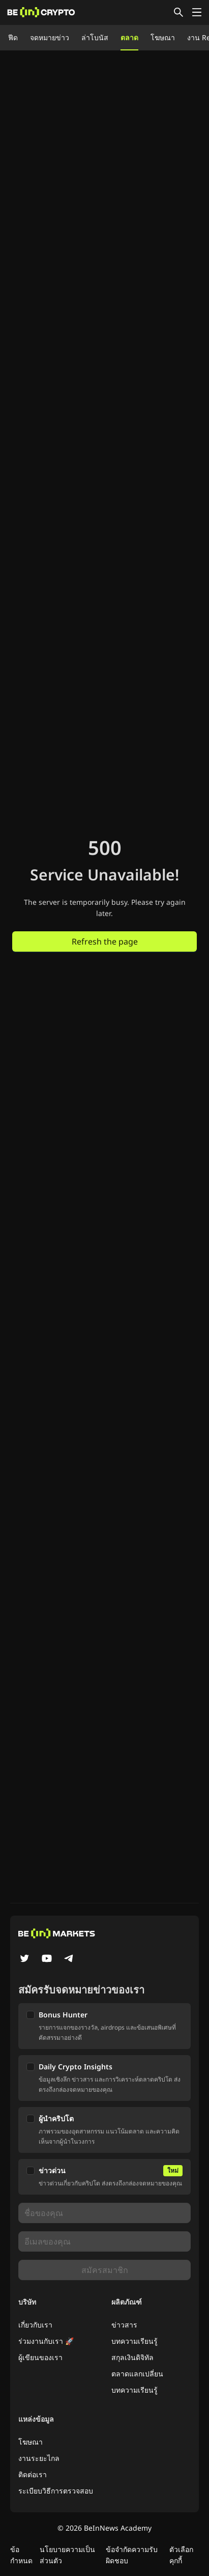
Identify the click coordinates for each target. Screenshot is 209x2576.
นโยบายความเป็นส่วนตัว (67, 2554)
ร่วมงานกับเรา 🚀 (46, 2341)
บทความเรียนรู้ (134, 2341)
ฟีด (13, 37)
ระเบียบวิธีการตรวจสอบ (55, 2491)
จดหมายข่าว (49, 37)
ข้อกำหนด (21, 2554)
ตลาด (129, 37)
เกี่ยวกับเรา (35, 2325)
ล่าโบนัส (94, 37)
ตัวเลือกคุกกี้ (181, 2554)
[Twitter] (24, 1959)
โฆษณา (163, 37)
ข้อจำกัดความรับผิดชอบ (132, 2554)
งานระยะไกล (38, 2458)
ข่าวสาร (124, 2325)
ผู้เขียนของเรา (40, 2357)
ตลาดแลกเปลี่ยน (137, 2373)
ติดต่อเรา (32, 2474)
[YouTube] (47, 1959)
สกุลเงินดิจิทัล (132, 2357)
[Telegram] (69, 1959)
